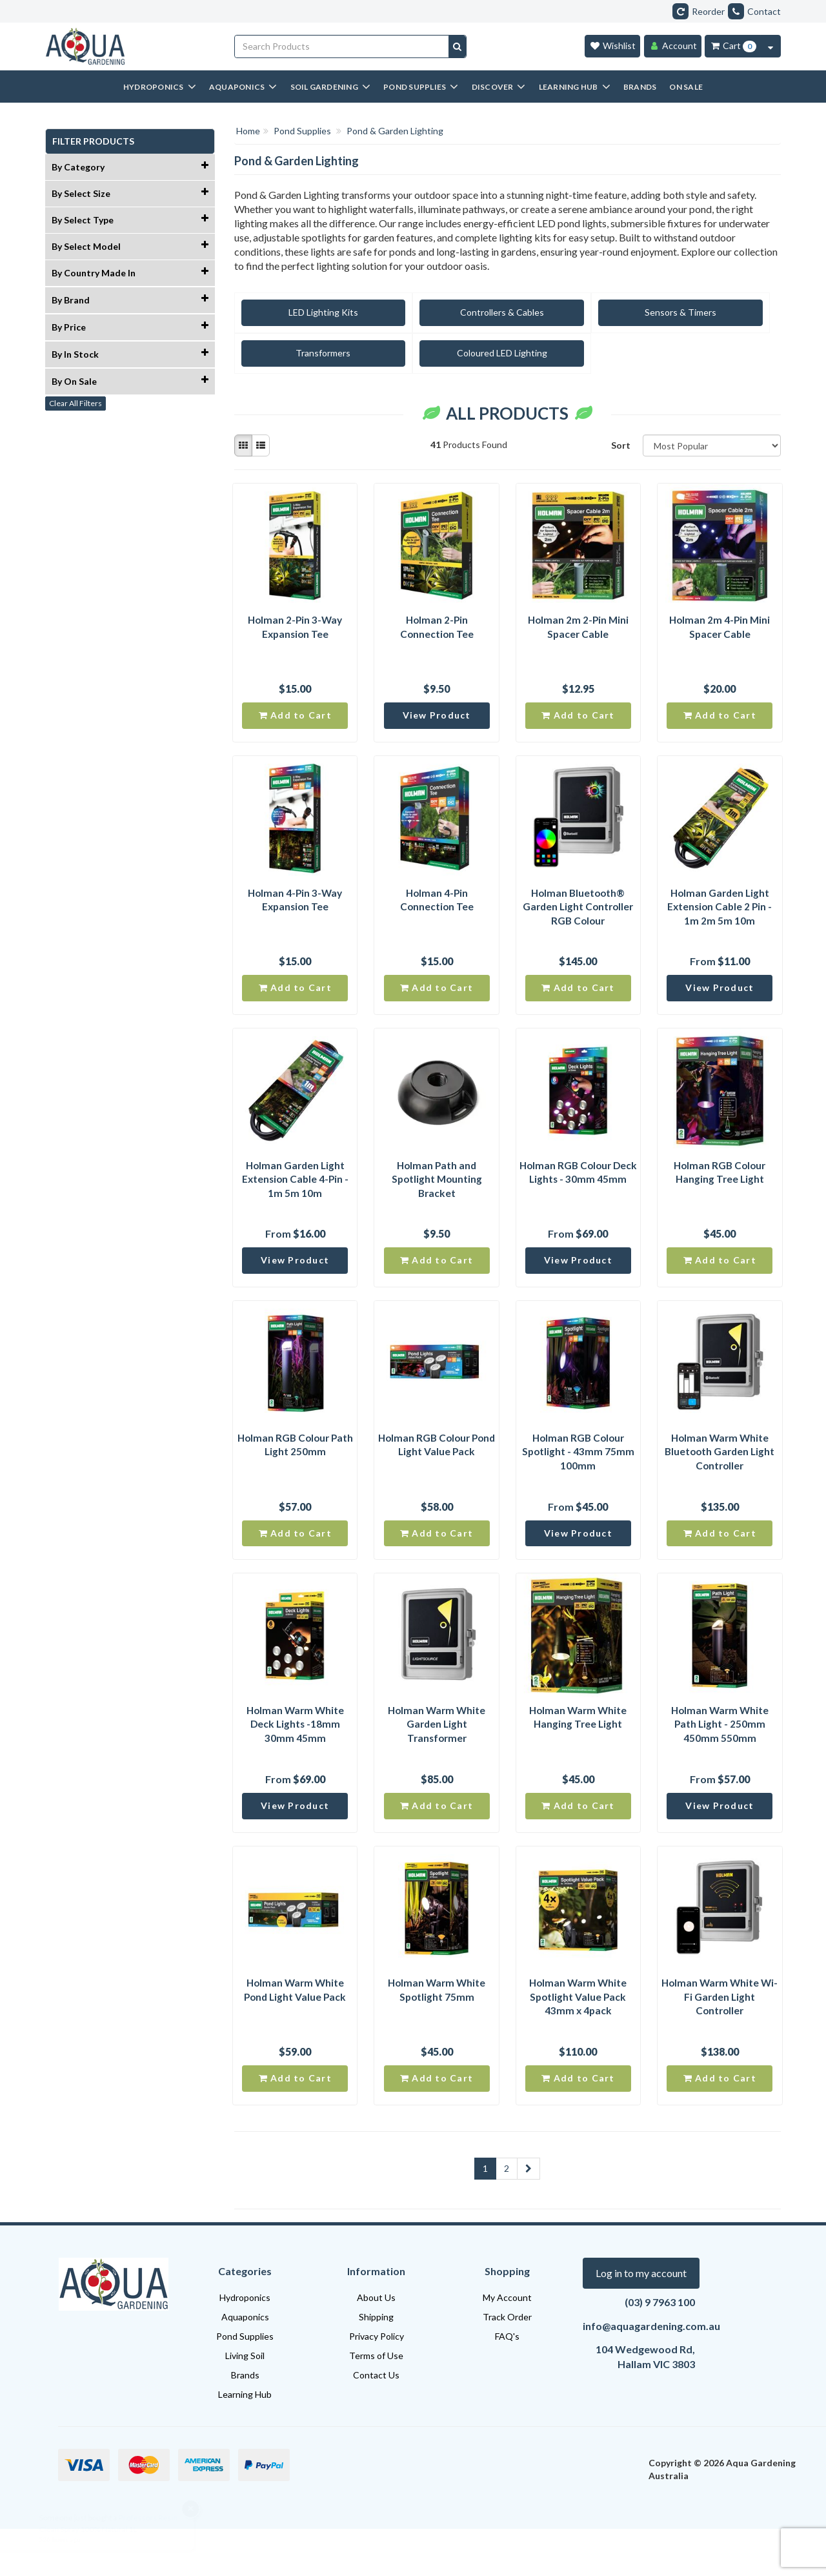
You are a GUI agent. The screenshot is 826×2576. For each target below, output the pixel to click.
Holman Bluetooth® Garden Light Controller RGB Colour (578, 917)
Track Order (507, 2363)
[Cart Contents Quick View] (770, 46)
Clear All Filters (75, 403)
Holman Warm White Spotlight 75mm (436, 2030)
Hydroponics (244, 2344)
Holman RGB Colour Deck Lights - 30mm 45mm (578, 1197)
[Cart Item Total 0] (733, 46)
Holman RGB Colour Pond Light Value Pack (437, 1470)
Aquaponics (245, 2363)
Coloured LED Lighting (302, 352)
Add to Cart (295, 722)
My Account (507, 2344)
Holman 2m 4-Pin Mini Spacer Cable (720, 628)
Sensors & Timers (576, 312)
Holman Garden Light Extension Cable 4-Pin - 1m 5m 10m (295, 1197)
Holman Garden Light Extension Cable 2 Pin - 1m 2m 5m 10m (719, 917)
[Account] (672, 46)
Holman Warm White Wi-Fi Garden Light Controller (719, 2038)
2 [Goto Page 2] (506, 2215)
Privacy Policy (376, 2383)
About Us (376, 2344)
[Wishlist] (612, 46)
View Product (437, 722)
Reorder (698, 11)
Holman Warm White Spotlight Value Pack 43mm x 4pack (577, 2038)
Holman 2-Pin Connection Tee (437, 628)
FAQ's (507, 2383)
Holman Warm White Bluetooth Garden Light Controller (719, 1478)
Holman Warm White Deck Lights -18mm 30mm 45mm (295, 1758)
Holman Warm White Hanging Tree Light (577, 1750)
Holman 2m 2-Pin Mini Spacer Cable (578, 628)
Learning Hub (245, 2441)
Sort (620, 445)
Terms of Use (376, 2402)
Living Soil (245, 2402)
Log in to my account (641, 2320)
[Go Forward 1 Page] (528, 2216)
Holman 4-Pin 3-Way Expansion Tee (295, 909)
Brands (245, 2422)
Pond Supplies (245, 2383)
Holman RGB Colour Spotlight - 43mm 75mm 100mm (578, 1478)
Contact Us (376, 2422)
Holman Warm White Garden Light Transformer (436, 1758)
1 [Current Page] (485, 2215)
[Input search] (342, 46)
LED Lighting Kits (302, 312)
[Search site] (457, 46)
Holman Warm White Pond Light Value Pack (295, 2030)
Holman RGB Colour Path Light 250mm (295, 1470)
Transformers (712, 312)
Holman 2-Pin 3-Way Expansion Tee (295, 628)
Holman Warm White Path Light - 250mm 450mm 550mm (719, 1758)
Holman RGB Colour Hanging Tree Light (719, 1189)
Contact (754, 11)
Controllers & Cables (439, 312)
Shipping (376, 2363)
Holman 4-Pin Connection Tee (437, 909)
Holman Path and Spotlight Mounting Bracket (437, 1197)
